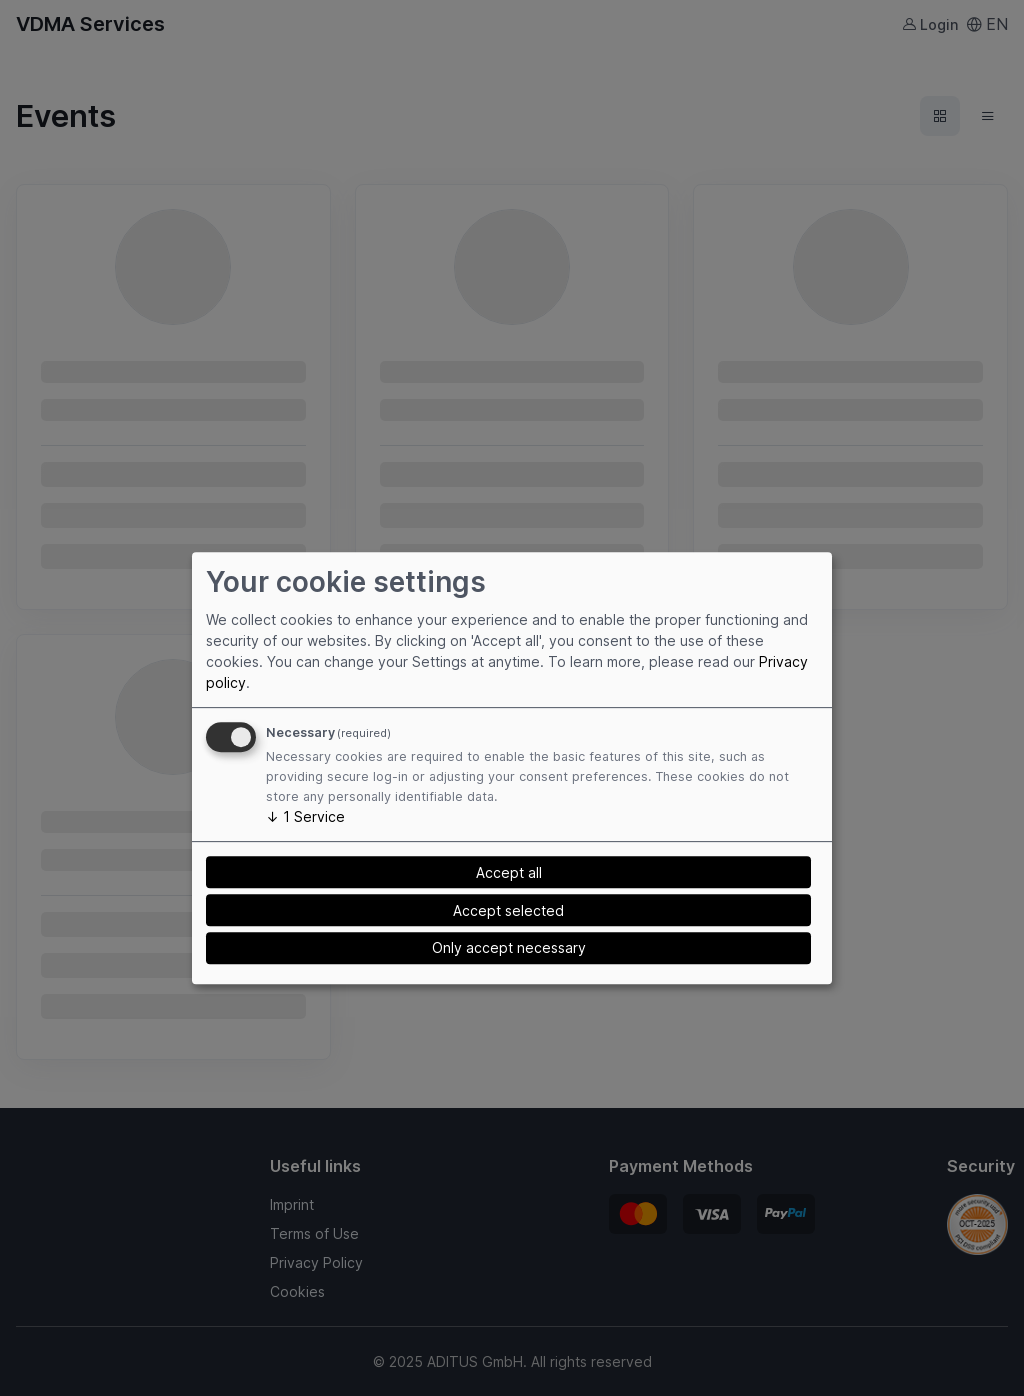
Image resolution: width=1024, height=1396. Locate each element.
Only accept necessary (509, 947)
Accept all (509, 872)
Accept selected (508, 910)
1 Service (305, 816)
